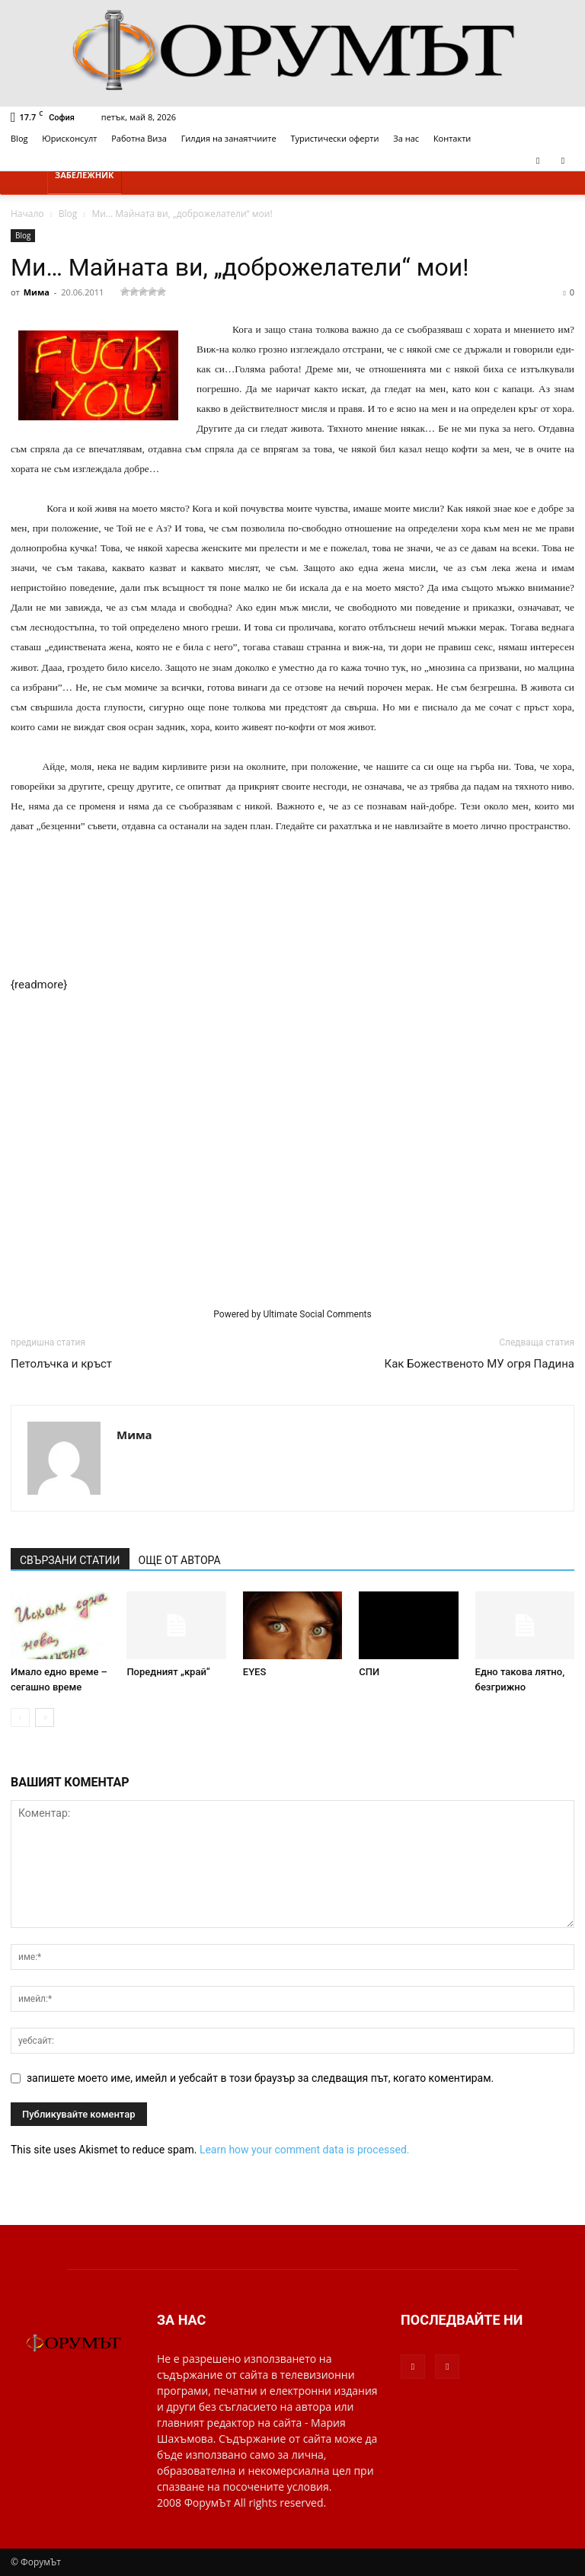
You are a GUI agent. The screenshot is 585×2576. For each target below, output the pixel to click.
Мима (37, 292)
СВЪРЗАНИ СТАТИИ (70, 1560)
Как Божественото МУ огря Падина (479, 1364)
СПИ (369, 1671)
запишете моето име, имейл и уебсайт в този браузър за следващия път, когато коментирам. (260, 2078)
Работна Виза (139, 138)
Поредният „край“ (167, 1671)
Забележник (84, 174)
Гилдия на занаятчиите (229, 138)
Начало (27, 213)
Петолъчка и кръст (61, 1364)
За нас (406, 138)
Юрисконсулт (69, 138)
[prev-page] (20, 1717)
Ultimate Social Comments (317, 1314)
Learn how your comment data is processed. (305, 2149)
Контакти (452, 138)
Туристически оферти (335, 138)
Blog (19, 138)
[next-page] (44, 1717)
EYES (255, 1671)
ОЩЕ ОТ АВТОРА (180, 1560)
